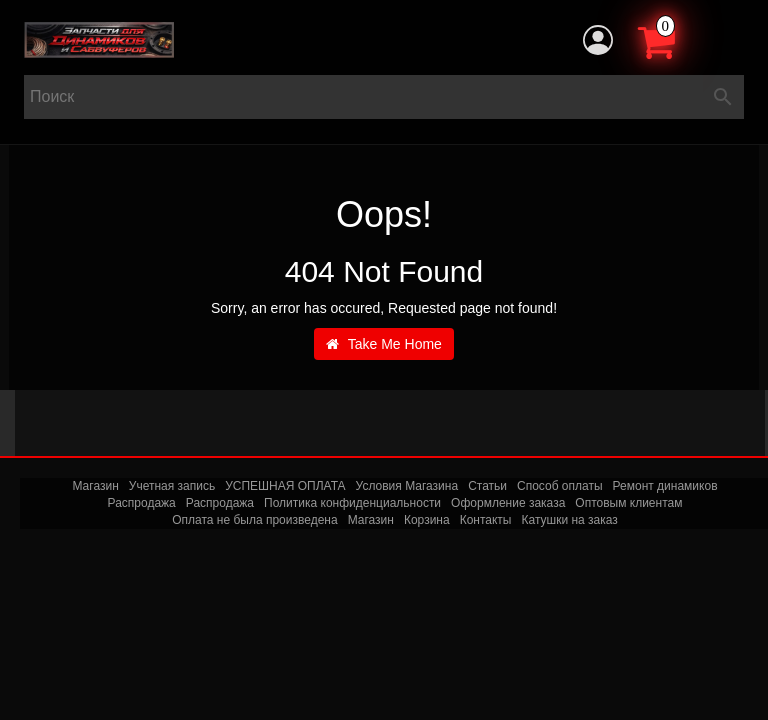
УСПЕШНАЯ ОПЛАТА (285, 486)
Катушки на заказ (569, 520)
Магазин (95, 486)
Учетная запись (172, 486)
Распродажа (142, 503)
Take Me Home (384, 344)
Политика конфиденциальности (352, 503)
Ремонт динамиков (665, 486)
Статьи (487, 486)
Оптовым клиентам (628, 503)
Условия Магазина (407, 486)
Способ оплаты (560, 486)
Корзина (427, 520)
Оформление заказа (508, 503)
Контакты (486, 520)
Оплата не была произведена (254, 520)
